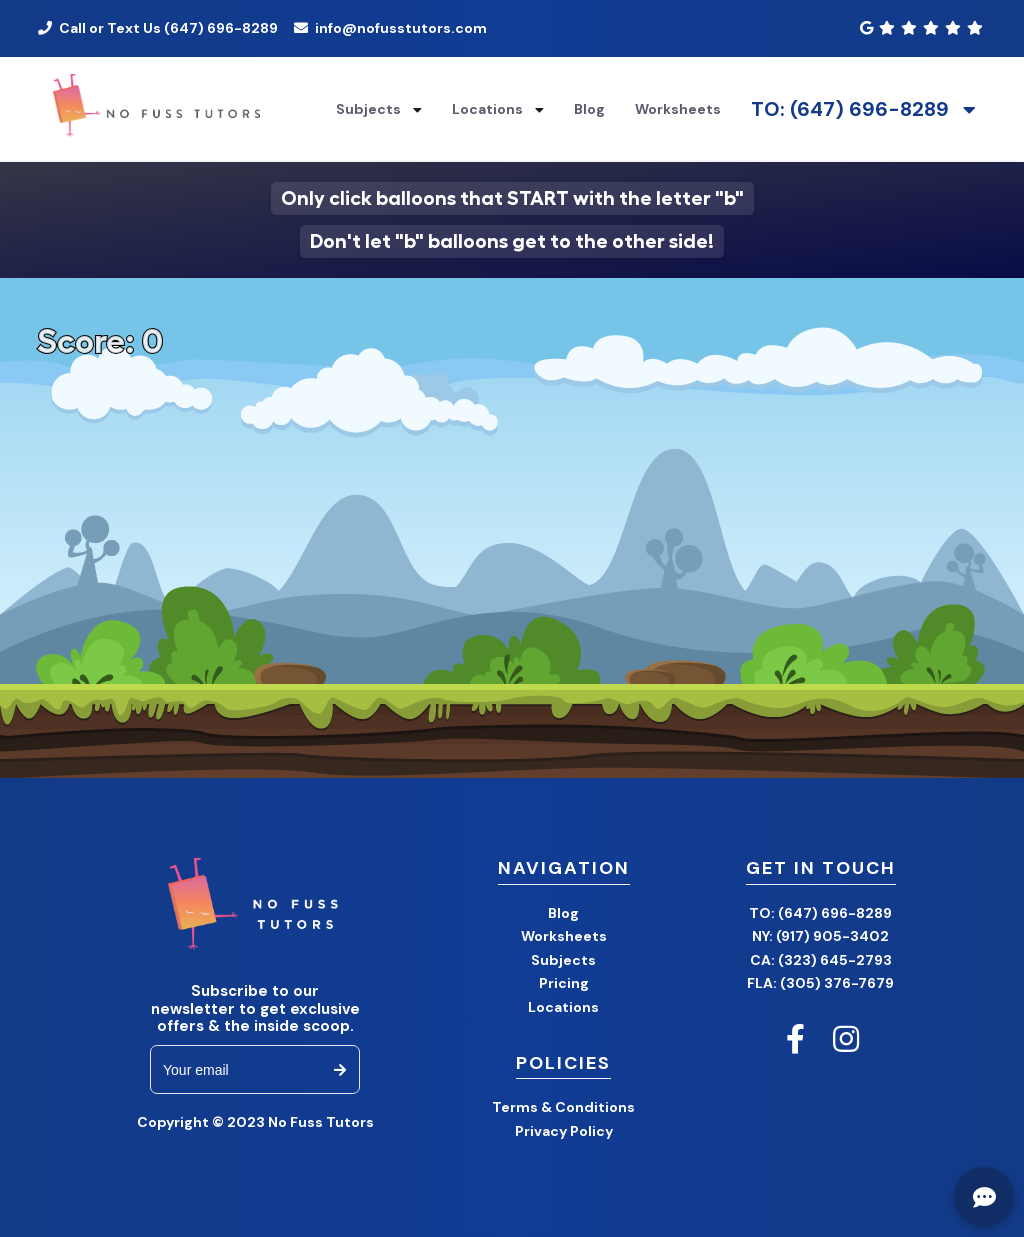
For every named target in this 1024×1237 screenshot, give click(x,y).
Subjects (368, 109)
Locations (487, 109)
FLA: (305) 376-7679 (820, 983)
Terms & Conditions (563, 1107)
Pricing (564, 983)
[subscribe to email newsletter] (339, 1069)
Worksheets (678, 109)
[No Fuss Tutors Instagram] (846, 1039)
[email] (239, 1069)
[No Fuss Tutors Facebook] (796, 1039)
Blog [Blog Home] (589, 109)
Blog (563, 913)
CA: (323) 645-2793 (821, 960)
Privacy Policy (564, 1131)
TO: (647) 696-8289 (850, 109)
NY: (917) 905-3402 (820, 936)
